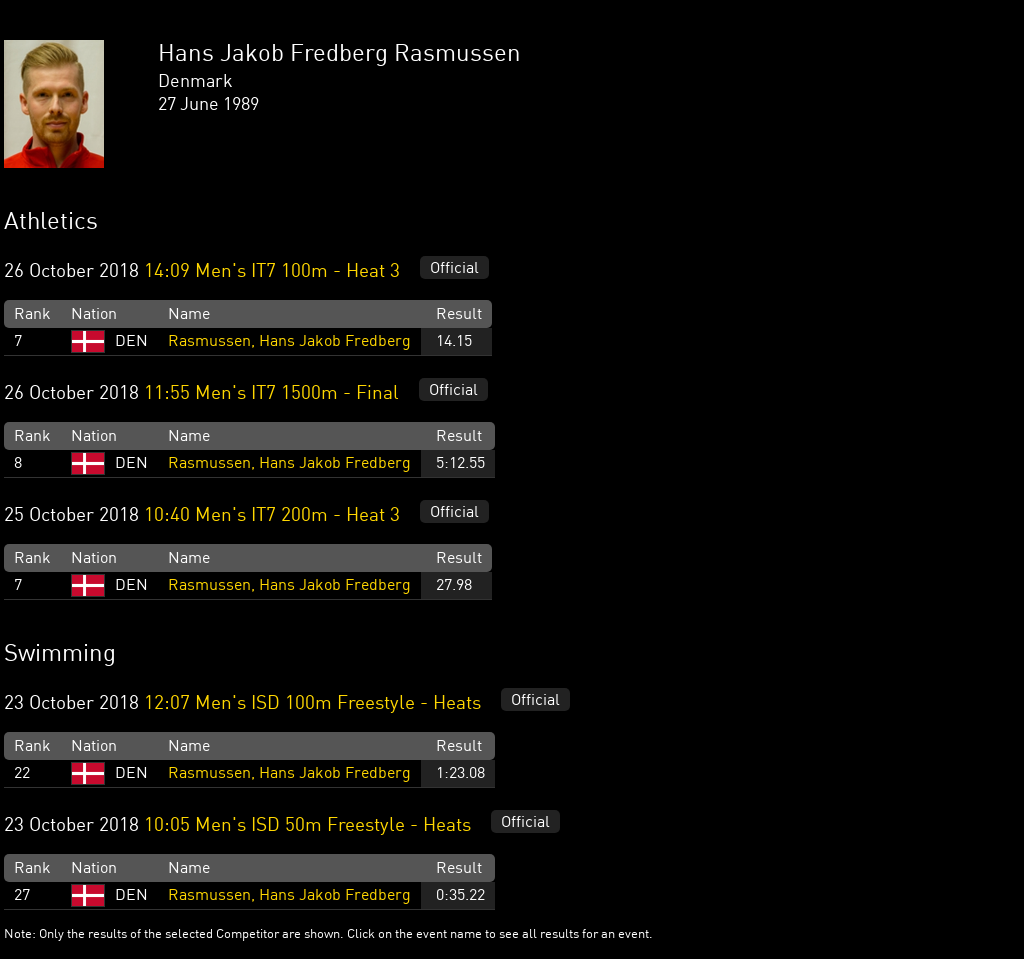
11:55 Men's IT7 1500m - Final (271, 394)
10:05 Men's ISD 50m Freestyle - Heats (307, 826)
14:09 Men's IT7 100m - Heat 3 (272, 272)
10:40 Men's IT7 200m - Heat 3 (272, 516)
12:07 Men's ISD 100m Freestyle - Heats (312, 704)
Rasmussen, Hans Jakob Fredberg (289, 342)
